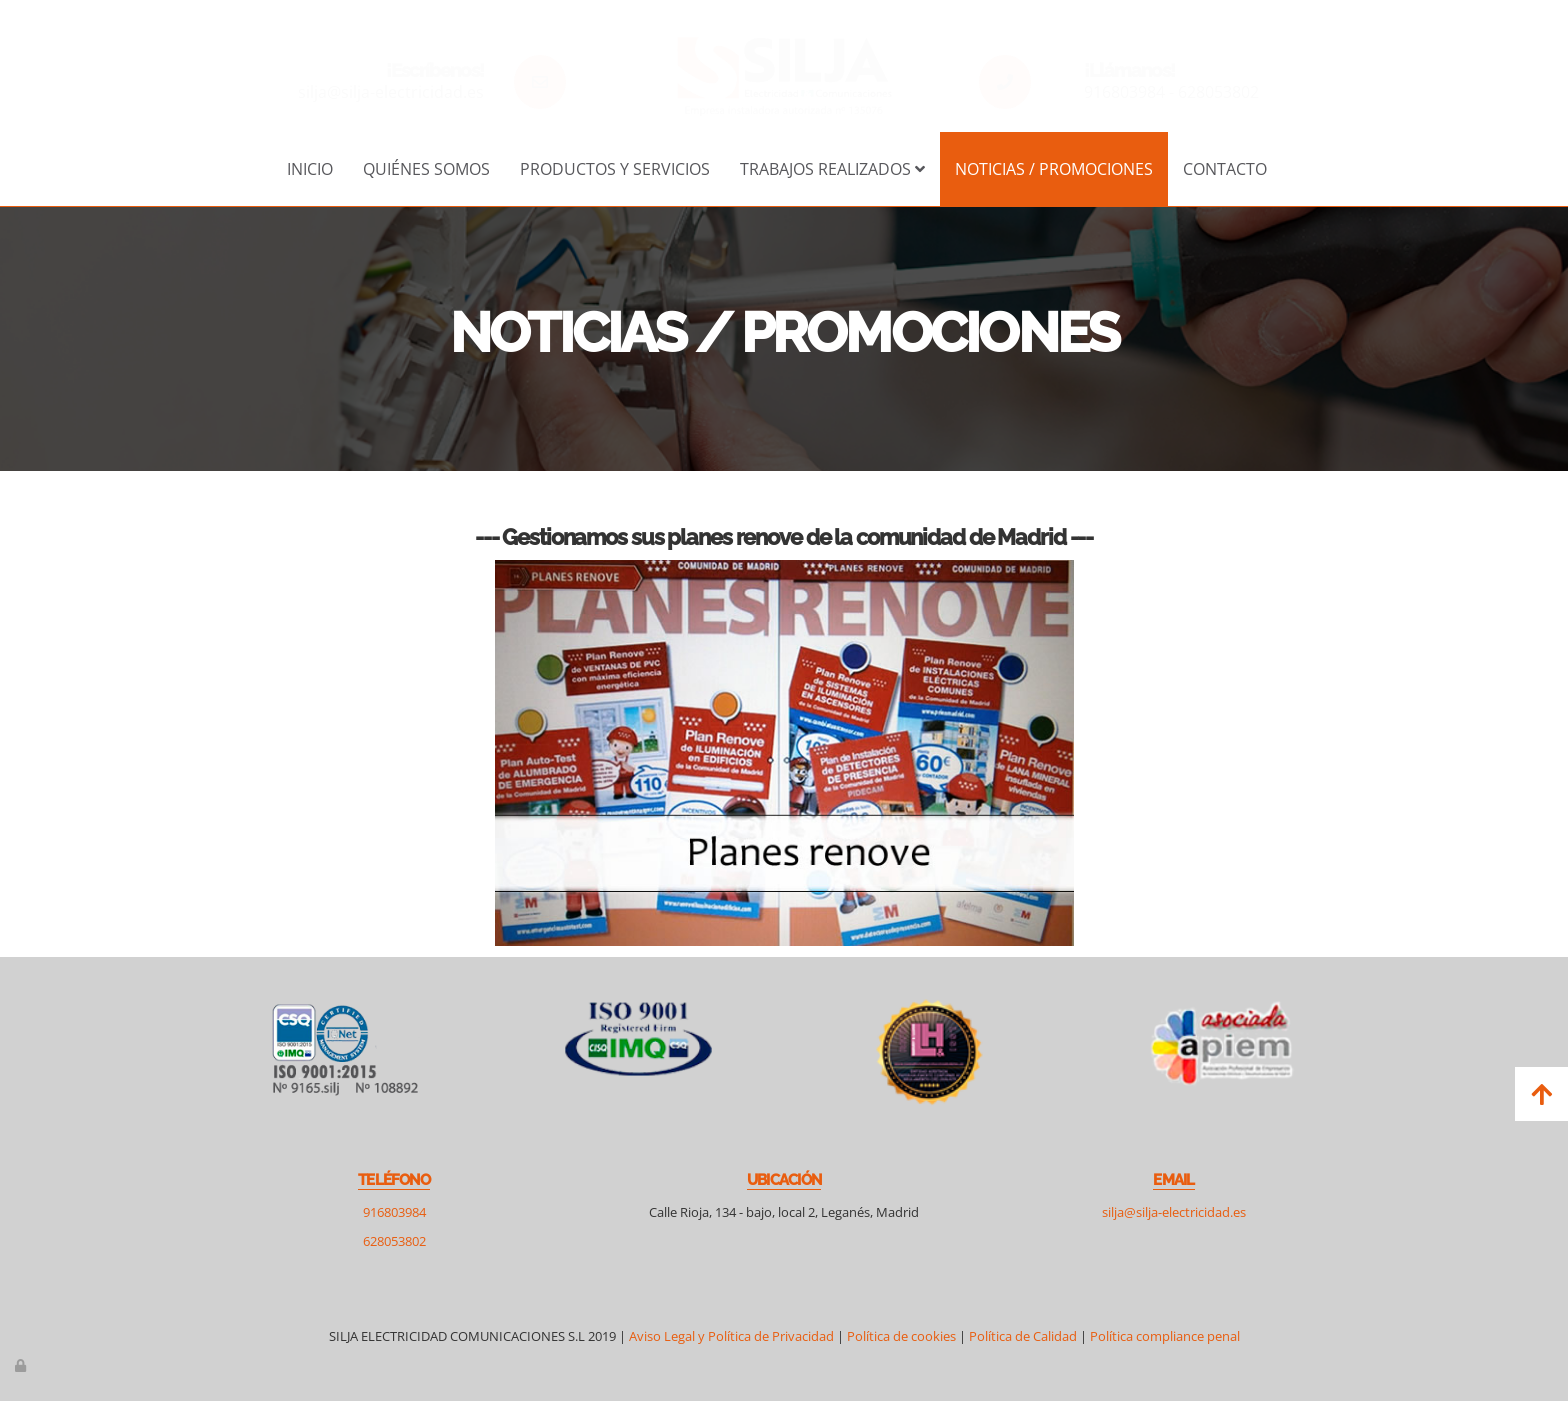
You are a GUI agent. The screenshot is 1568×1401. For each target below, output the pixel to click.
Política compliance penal (1165, 1336)
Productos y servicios (615, 169)
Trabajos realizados (832, 169)
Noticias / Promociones (1054, 169)
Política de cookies (901, 1336)
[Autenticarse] (22, 1365)
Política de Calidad (1024, 1336)
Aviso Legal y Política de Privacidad (731, 1336)
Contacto (1225, 169)
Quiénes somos (426, 169)
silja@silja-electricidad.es (391, 92)
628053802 (1218, 92)
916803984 (1124, 92)
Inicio (310, 169)
